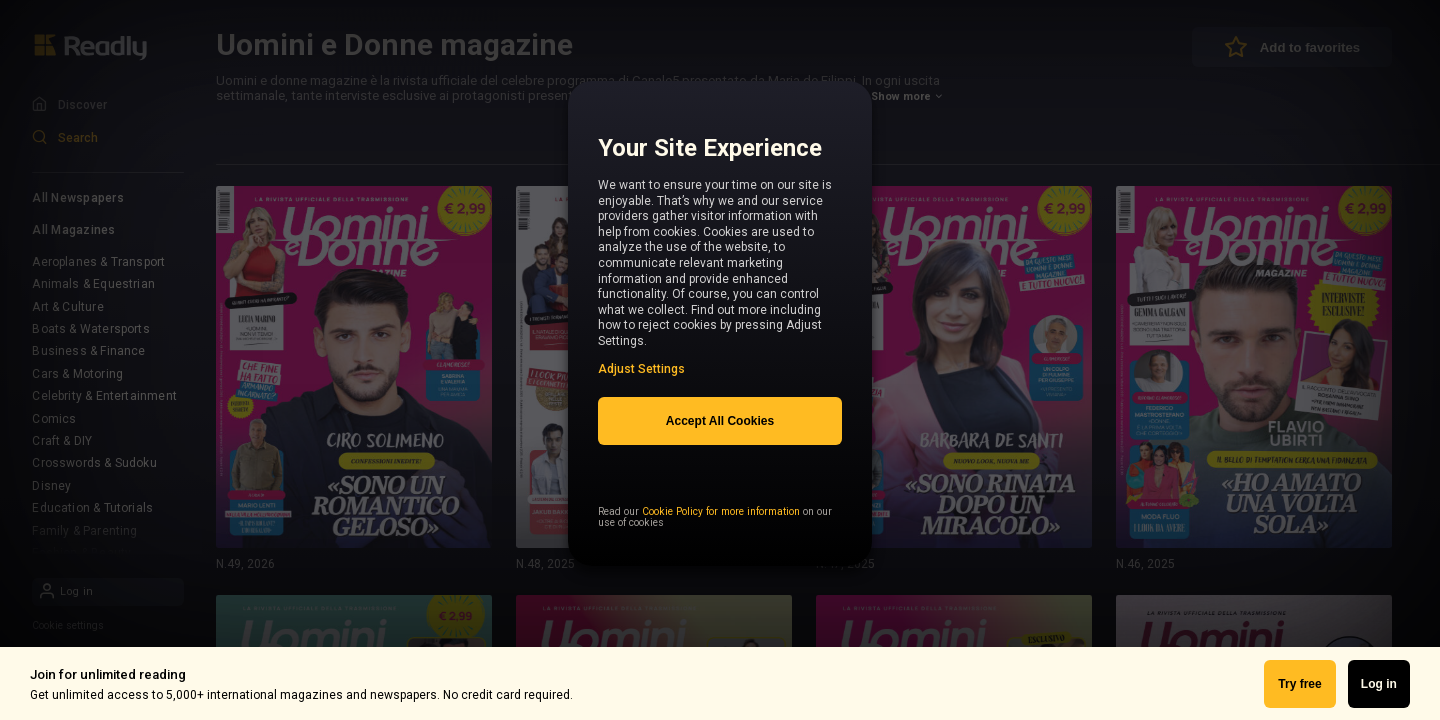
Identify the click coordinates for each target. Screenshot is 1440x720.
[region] (720, 335)
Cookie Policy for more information (721, 547)
